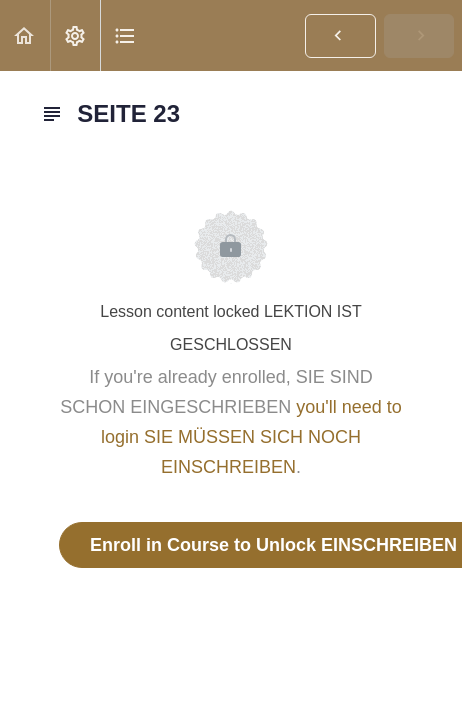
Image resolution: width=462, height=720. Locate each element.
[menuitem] (75, 35)
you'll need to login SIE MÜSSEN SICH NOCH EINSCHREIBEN (251, 437)
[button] (25, 35)
